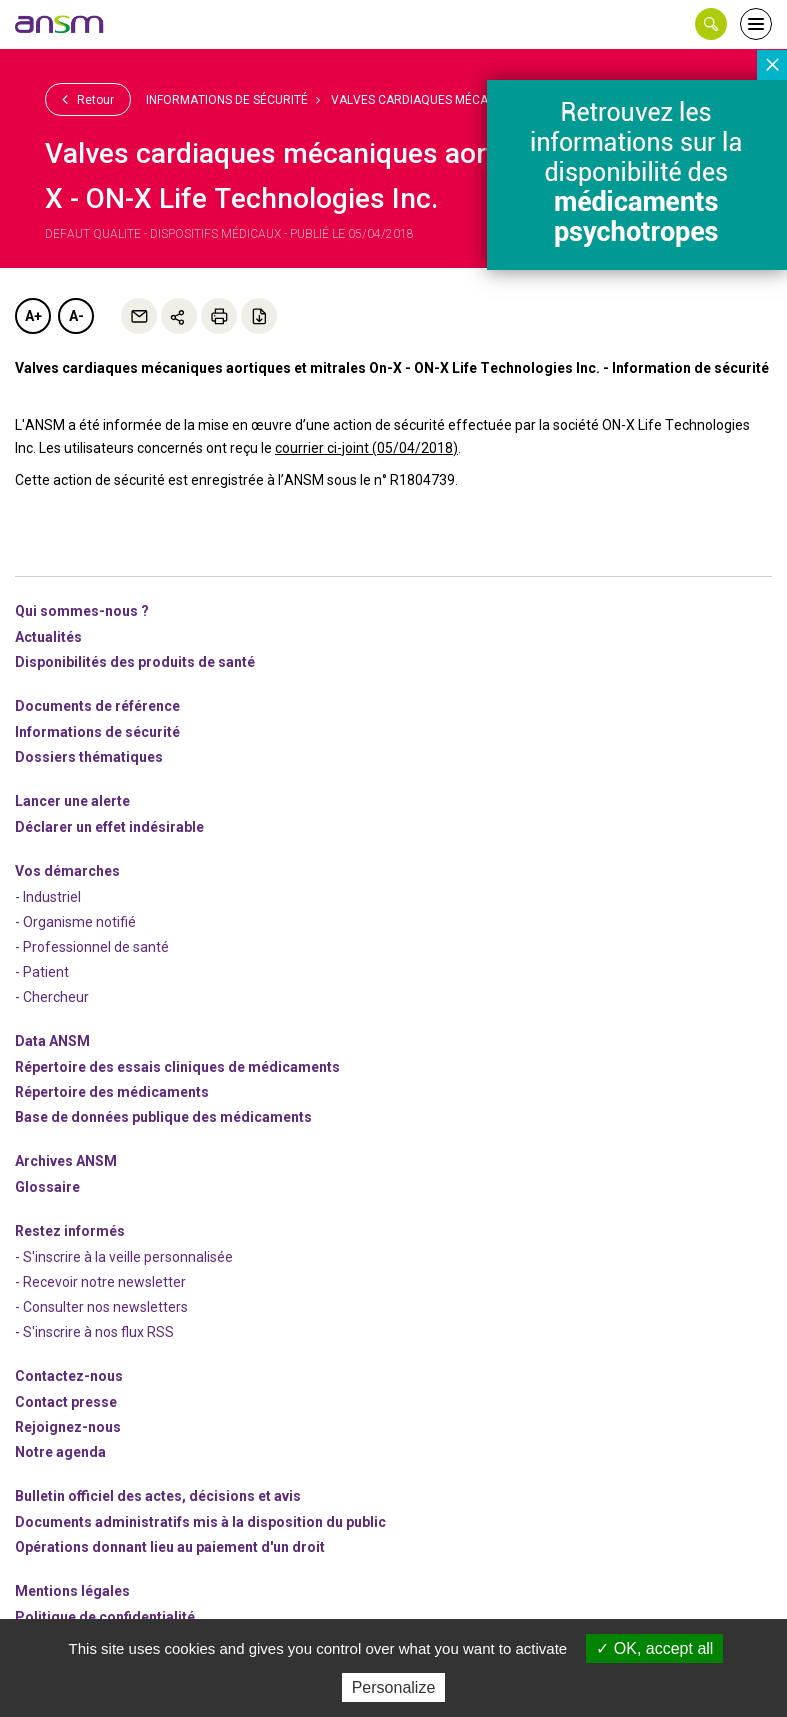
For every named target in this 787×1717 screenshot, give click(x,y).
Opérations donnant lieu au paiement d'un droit (170, 1547)
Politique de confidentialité (105, 1617)
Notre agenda (60, 1452)
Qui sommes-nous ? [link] (82, 611)
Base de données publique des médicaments (163, 1117)
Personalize (394, 1687)
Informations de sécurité (227, 100)
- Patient (42, 972)
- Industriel (48, 897)
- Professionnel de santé (92, 947)
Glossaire (47, 1187)
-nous (68, 1427)
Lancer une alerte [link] (72, 801)
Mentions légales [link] (72, 1591)
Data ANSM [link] (52, 1041)
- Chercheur (52, 997)
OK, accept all (654, 1648)
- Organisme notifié (75, 922)
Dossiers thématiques (89, 757)
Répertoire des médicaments (112, 1092)
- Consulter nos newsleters (101, 1307)
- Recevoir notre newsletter (100, 1282)
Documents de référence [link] (97, 706)
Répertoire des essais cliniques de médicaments (177, 1067)
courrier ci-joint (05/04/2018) (366, 448)
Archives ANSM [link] (66, 1161)
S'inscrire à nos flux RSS (98, 1332)
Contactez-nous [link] (69, 1376)
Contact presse (66, 1402)
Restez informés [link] (70, 1231)
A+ (33, 316)
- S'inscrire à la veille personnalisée (124, 1257)
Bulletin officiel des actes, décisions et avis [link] (158, 1496)
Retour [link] (88, 99)
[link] (60, 24)
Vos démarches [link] (67, 871)
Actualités (48, 637)
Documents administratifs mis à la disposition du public (200, 1522)
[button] (711, 24)
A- (76, 316)
